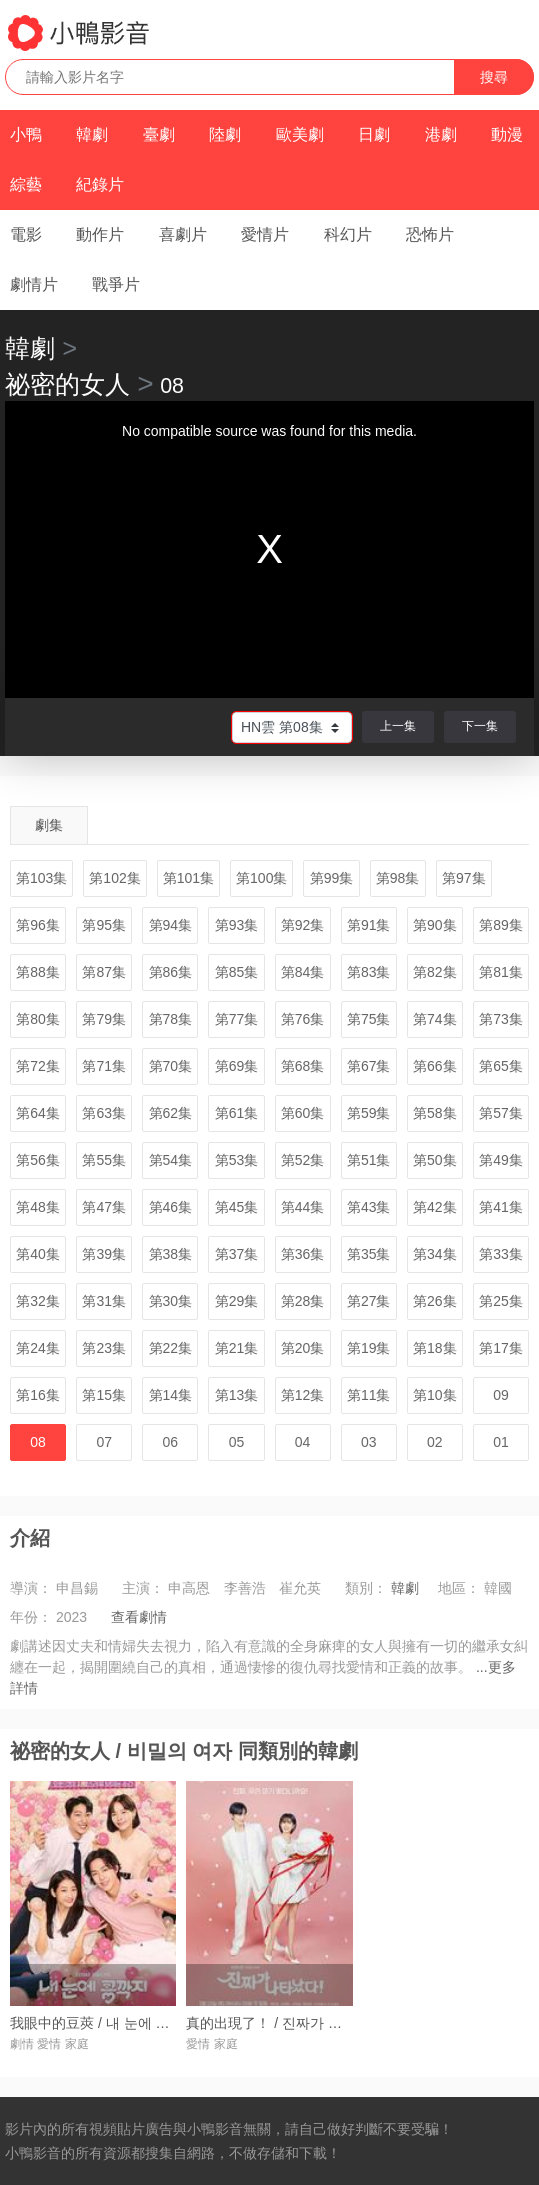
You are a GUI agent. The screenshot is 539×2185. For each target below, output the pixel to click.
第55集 (104, 1160)
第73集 (501, 1019)
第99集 (332, 878)
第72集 (38, 1066)
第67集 (369, 1066)
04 (303, 1442)
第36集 (303, 1254)
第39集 (104, 1254)
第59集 (369, 1113)
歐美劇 (300, 134)
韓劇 (92, 134)
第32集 (38, 1301)
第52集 (303, 1160)
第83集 (369, 972)
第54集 (171, 1160)
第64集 (38, 1113)
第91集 (369, 925)
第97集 (464, 878)
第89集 (501, 925)
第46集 (171, 1207)
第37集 (237, 1254)
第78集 (171, 1019)
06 (171, 1442)
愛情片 (265, 234)
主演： (143, 1588)
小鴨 (26, 134)
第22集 (171, 1348)
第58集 (435, 1113)
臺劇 (159, 134)
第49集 (501, 1160)
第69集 (237, 1066)
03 (369, 1442)
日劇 (374, 134)
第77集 (237, 1019)
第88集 (38, 972)
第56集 (38, 1160)
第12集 (303, 1395)
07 (104, 1442)
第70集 (171, 1066)
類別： (366, 1588)
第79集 (104, 1019)
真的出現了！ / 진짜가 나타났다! (286, 2023)
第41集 (501, 1207)
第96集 (38, 925)
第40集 (38, 1254)
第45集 (237, 1207)
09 (501, 1395)
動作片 (100, 234)
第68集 (303, 1066)
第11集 (369, 1395)
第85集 (237, 972)
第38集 (171, 1254)
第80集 (38, 1019)
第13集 (237, 1395)
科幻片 (348, 234)
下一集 (480, 726)
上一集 (398, 726)
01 (501, 1442)
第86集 (171, 972)
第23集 (104, 1348)
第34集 (435, 1254)
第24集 (38, 1348)
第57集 (501, 1113)
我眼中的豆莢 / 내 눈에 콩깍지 (103, 2023)
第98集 (398, 878)
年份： (31, 1617)
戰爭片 (116, 284)
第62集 (171, 1113)
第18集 (435, 1348)
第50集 (435, 1160)
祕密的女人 (67, 384)
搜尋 (494, 77)
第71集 (104, 1066)
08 (38, 1442)
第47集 (104, 1207)
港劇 (441, 134)
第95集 (104, 925)
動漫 (507, 134)
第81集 (501, 972)
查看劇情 (139, 1617)
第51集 (369, 1160)
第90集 (435, 925)
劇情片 (34, 284)
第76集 (303, 1019)
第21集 (237, 1348)
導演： (31, 1588)
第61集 (237, 1113)
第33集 (501, 1254)
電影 (26, 234)
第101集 (188, 878)
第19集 (369, 1348)
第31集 (104, 1301)
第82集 (435, 972)
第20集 (303, 1348)
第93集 (237, 925)
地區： (459, 1588)
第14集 (171, 1395)
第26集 (435, 1301)
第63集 (104, 1113)
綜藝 (26, 184)
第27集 (369, 1301)
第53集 (237, 1160)
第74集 (435, 1019)
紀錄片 (100, 184)
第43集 (369, 1207)
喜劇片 (183, 234)
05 (237, 1442)
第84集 (303, 972)
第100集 (261, 878)
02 (435, 1442)
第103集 (41, 878)
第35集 (369, 1254)
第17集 (501, 1348)
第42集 (435, 1207)
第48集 (38, 1207)
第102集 (114, 878)
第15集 (104, 1395)
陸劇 (225, 134)
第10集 (435, 1395)
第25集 (501, 1301)
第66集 (435, 1066)
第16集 (38, 1395)
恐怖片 (430, 234)
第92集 (303, 925)
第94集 (171, 925)
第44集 (303, 1207)
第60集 (303, 1113)
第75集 (369, 1019)
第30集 (171, 1301)
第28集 (303, 1301)
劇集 (49, 825)
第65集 (501, 1066)
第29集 (237, 1301)
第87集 (104, 972)
